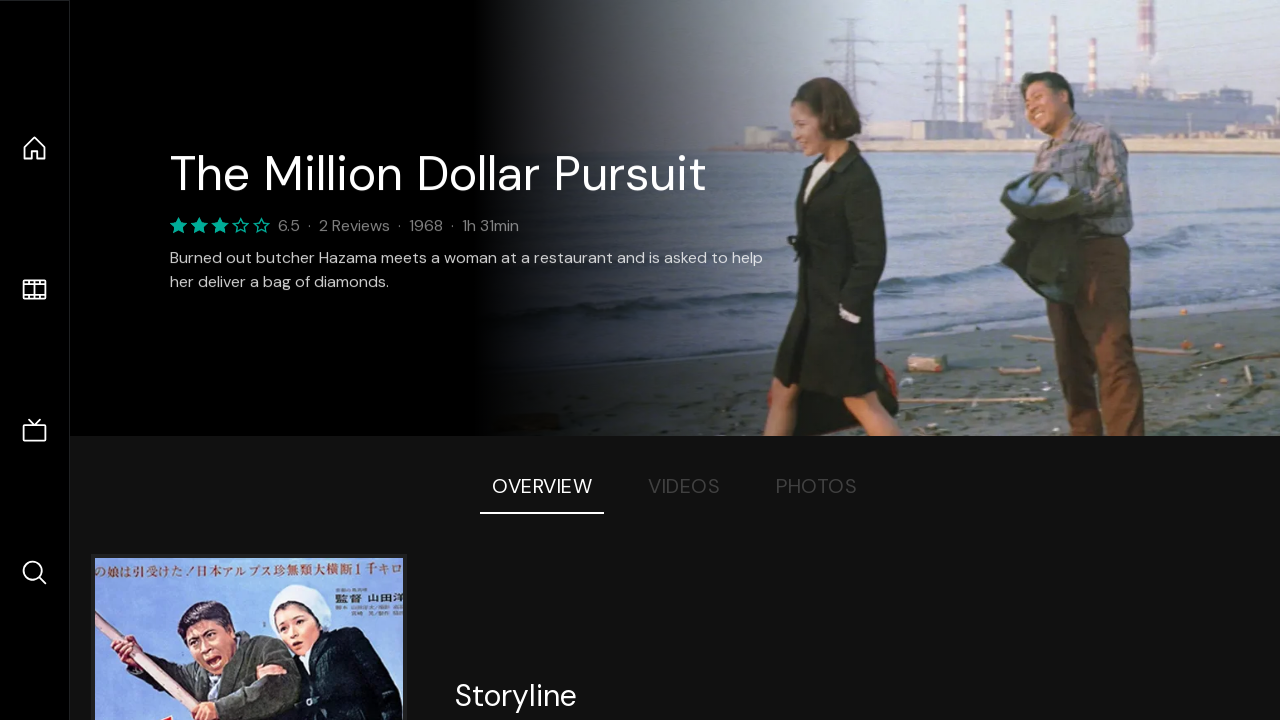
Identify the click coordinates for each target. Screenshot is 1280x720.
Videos (684, 486)
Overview (542, 486)
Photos (816, 486)
